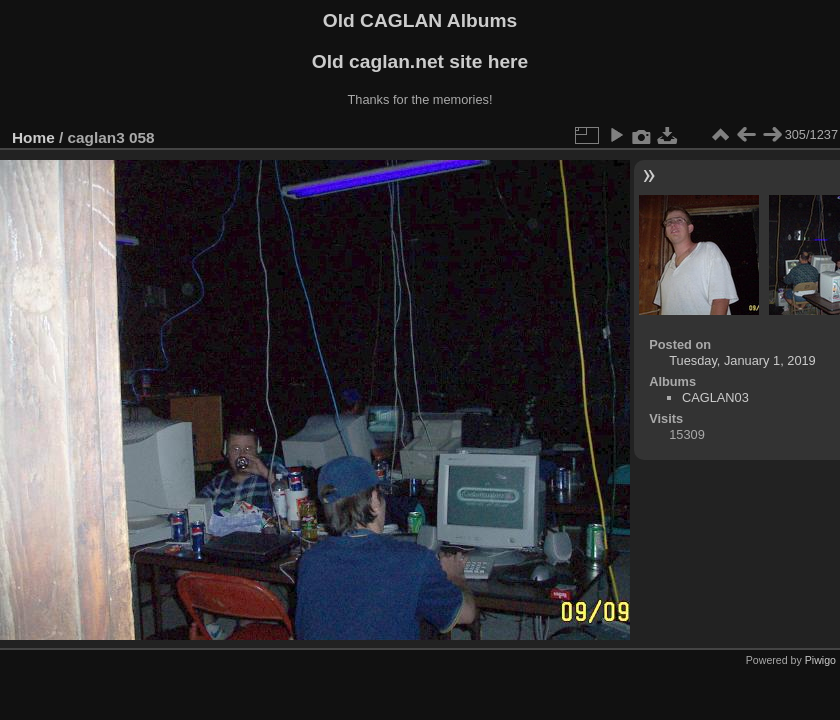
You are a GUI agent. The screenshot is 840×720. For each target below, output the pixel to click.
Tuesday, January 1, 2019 (742, 360)
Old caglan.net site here (420, 61)
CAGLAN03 (715, 397)
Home (33, 137)
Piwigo (820, 660)
